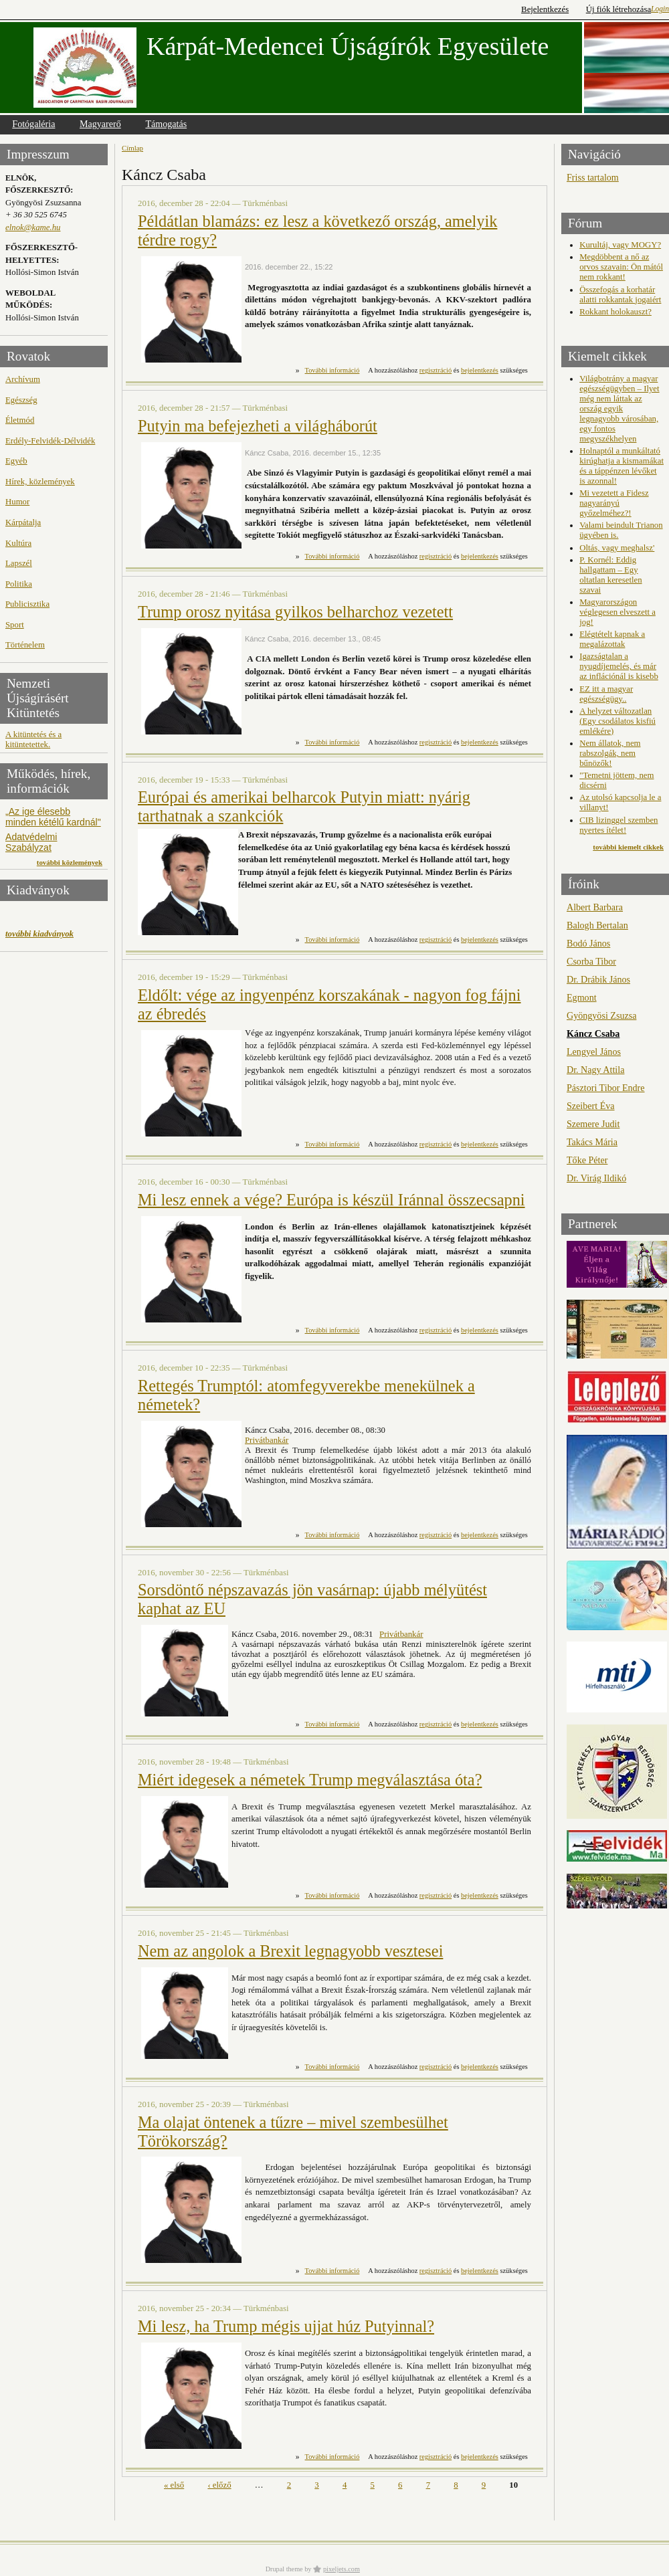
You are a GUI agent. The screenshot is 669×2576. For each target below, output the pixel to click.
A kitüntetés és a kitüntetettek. (33, 739)
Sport (14, 624)
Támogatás (166, 123)
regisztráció (435, 370)
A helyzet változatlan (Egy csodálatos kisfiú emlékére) (617, 721)
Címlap (132, 148)
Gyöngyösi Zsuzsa (601, 1015)
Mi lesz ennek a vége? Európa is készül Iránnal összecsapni (331, 1200)
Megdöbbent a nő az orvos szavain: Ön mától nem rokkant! (621, 267)
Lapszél (18, 563)
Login (660, 9)
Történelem (25, 645)
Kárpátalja (23, 522)
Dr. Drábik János (598, 979)
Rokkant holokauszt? (615, 311)
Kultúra (18, 543)
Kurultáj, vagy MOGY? (620, 245)
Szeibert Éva (591, 1105)
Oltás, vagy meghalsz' (616, 548)
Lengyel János (594, 1051)
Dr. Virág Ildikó (596, 1178)
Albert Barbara (595, 907)
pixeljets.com (341, 2569)
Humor (17, 501)
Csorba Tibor (591, 961)
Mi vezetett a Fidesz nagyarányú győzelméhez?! (613, 503)
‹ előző (219, 2485)
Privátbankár (266, 1440)
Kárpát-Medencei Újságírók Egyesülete (348, 46)
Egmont (582, 997)
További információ (332, 370)
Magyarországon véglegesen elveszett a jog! (617, 612)
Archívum (22, 379)
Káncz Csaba (593, 1033)
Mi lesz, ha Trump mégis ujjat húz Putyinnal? (286, 2326)
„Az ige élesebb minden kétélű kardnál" (53, 816)
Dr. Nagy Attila (595, 1069)
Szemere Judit (593, 1123)
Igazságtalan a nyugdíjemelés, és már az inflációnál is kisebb (618, 666)
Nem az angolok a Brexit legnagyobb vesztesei (290, 1951)
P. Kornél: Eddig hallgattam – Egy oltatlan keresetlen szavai (610, 575)
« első (174, 2485)
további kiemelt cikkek (628, 847)
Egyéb (16, 461)
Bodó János (588, 943)
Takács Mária (592, 1141)
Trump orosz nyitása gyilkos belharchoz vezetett (295, 612)
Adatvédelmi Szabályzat (31, 842)
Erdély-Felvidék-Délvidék (50, 440)
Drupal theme (284, 2569)
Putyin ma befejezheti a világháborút (257, 426)
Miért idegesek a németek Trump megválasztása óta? (310, 1780)
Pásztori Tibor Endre (606, 1087)
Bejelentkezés (545, 9)
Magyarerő (100, 123)
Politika (18, 584)
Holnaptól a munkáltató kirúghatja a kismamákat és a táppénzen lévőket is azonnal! (621, 466)
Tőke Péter (587, 1160)
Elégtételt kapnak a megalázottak (612, 639)
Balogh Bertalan (597, 925)
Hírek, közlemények (40, 481)
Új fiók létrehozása (618, 9)
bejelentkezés (479, 370)
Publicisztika (27, 604)
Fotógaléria (33, 123)
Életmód (19, 420)
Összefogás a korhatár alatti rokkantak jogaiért (620, 294)
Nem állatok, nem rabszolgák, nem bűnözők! (609, 753)
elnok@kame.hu (32, 227)
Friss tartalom (593, 177)
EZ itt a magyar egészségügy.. (606, 694)
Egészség (21, 400)
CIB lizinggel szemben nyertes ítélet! (618, 825)
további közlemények (69, 862)
